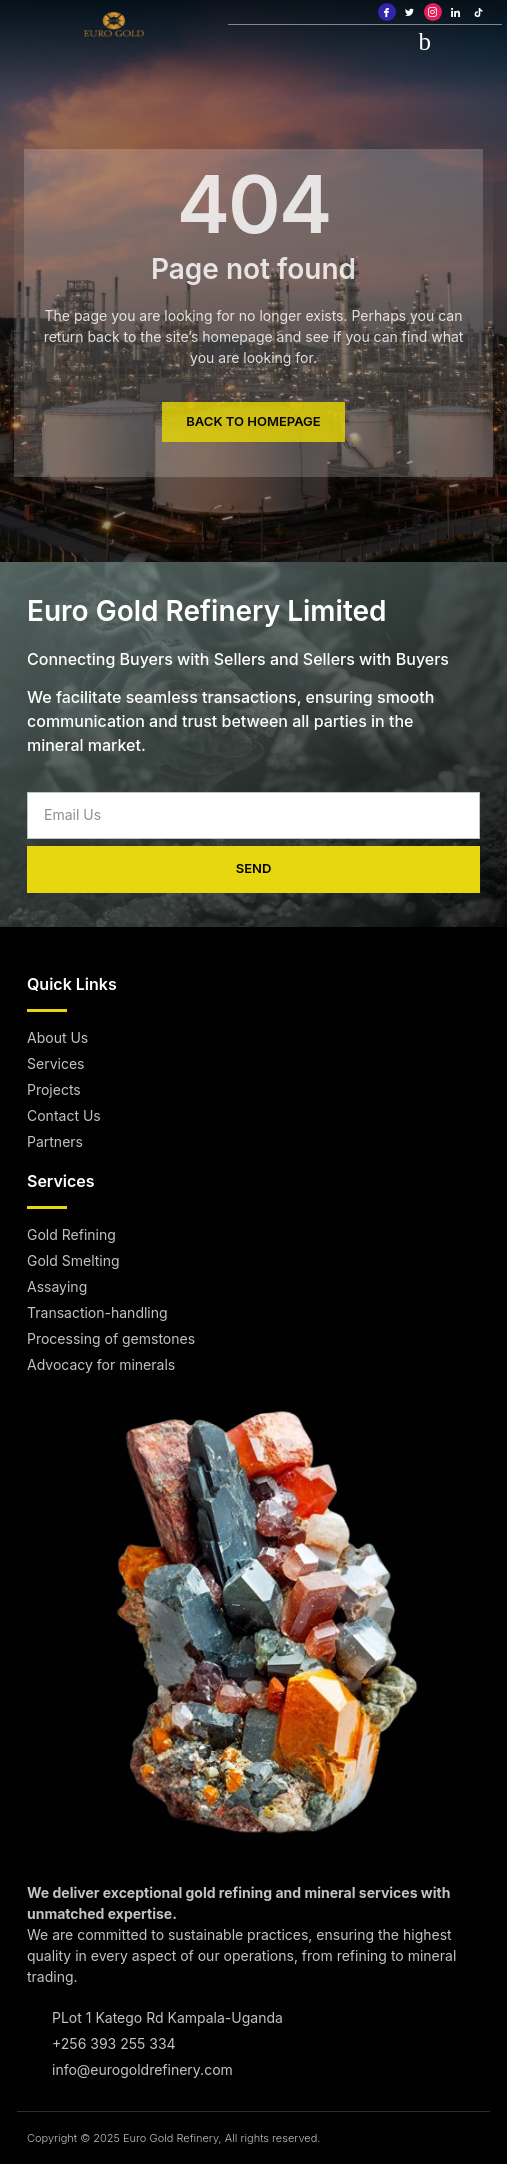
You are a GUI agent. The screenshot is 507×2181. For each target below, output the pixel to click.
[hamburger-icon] (424, 40)
